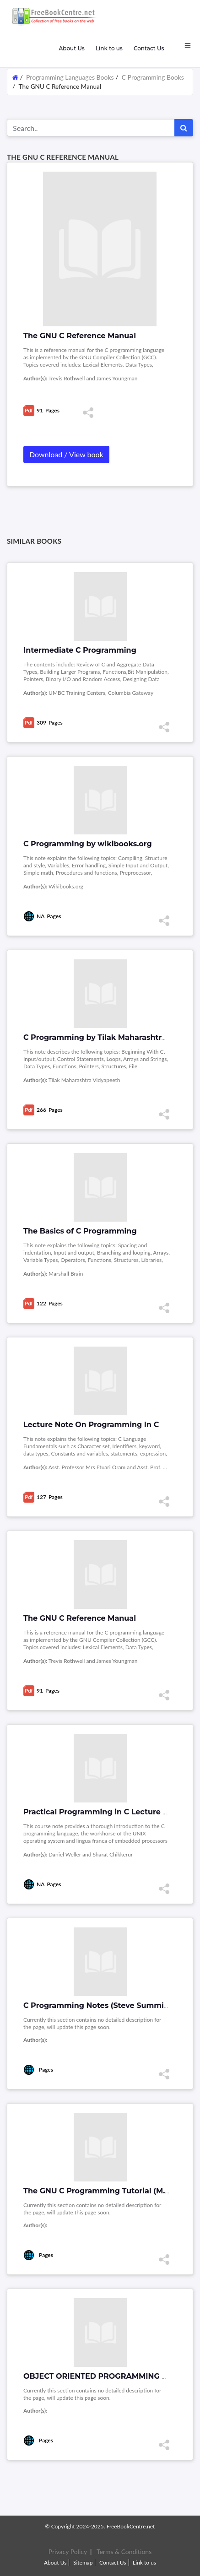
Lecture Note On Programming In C (91, 1424)
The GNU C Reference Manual (79, 1618)
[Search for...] (91, 127)
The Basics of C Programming (80, 1231)
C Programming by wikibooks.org (87, 843)
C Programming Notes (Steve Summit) (96, 2005)
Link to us (109, 48)
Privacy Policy (68, 2551)
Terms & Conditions (124, 2551)
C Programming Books (153, 77)
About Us (71, 48)
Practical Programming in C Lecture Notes (104, 1812)
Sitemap (83, 2562)
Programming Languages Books (70, 77)
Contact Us (149, 48)
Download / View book (66, 454)
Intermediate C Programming (79, 650)
